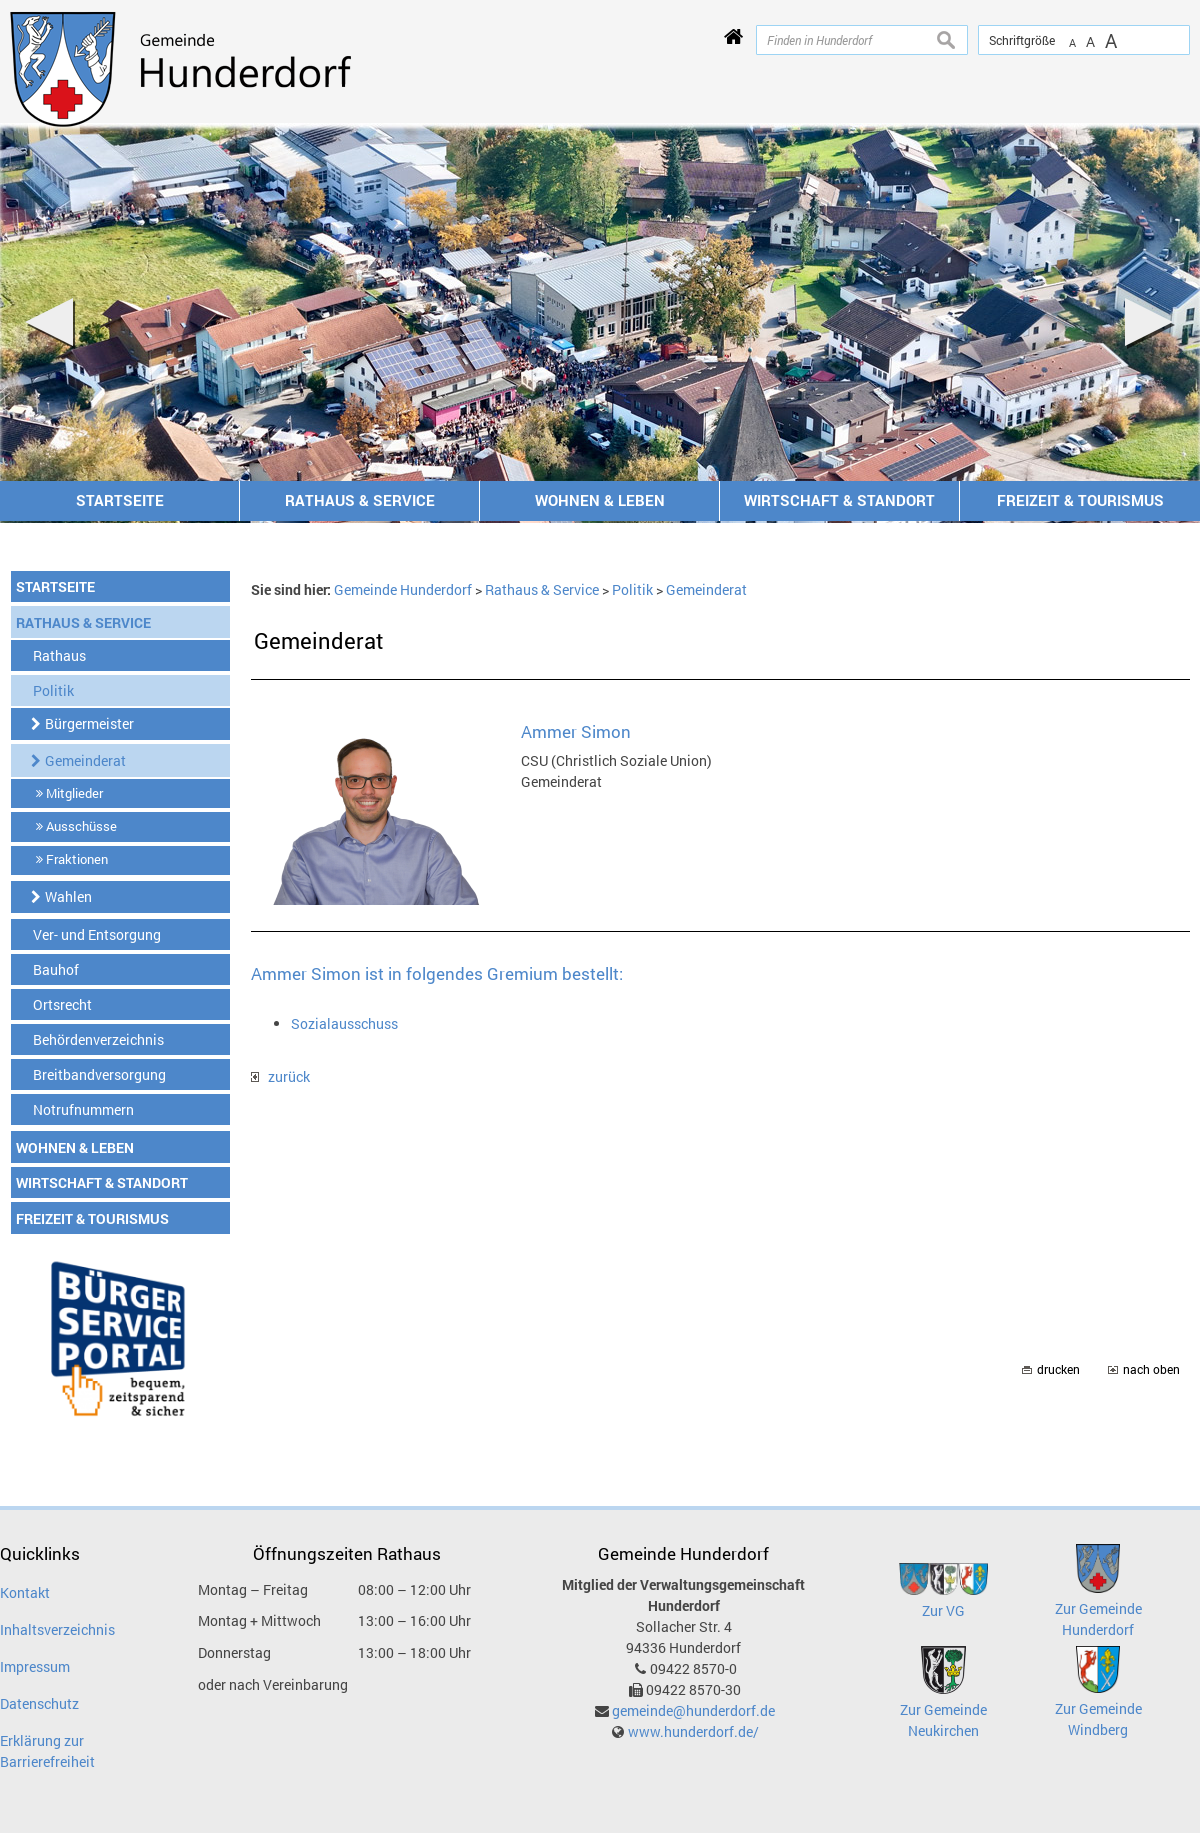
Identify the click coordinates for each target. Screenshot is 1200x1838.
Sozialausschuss (344, 1023)
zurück (280, 1076)
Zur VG (943, 1610)
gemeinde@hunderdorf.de (693, 1710)
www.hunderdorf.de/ (693, 1731)
